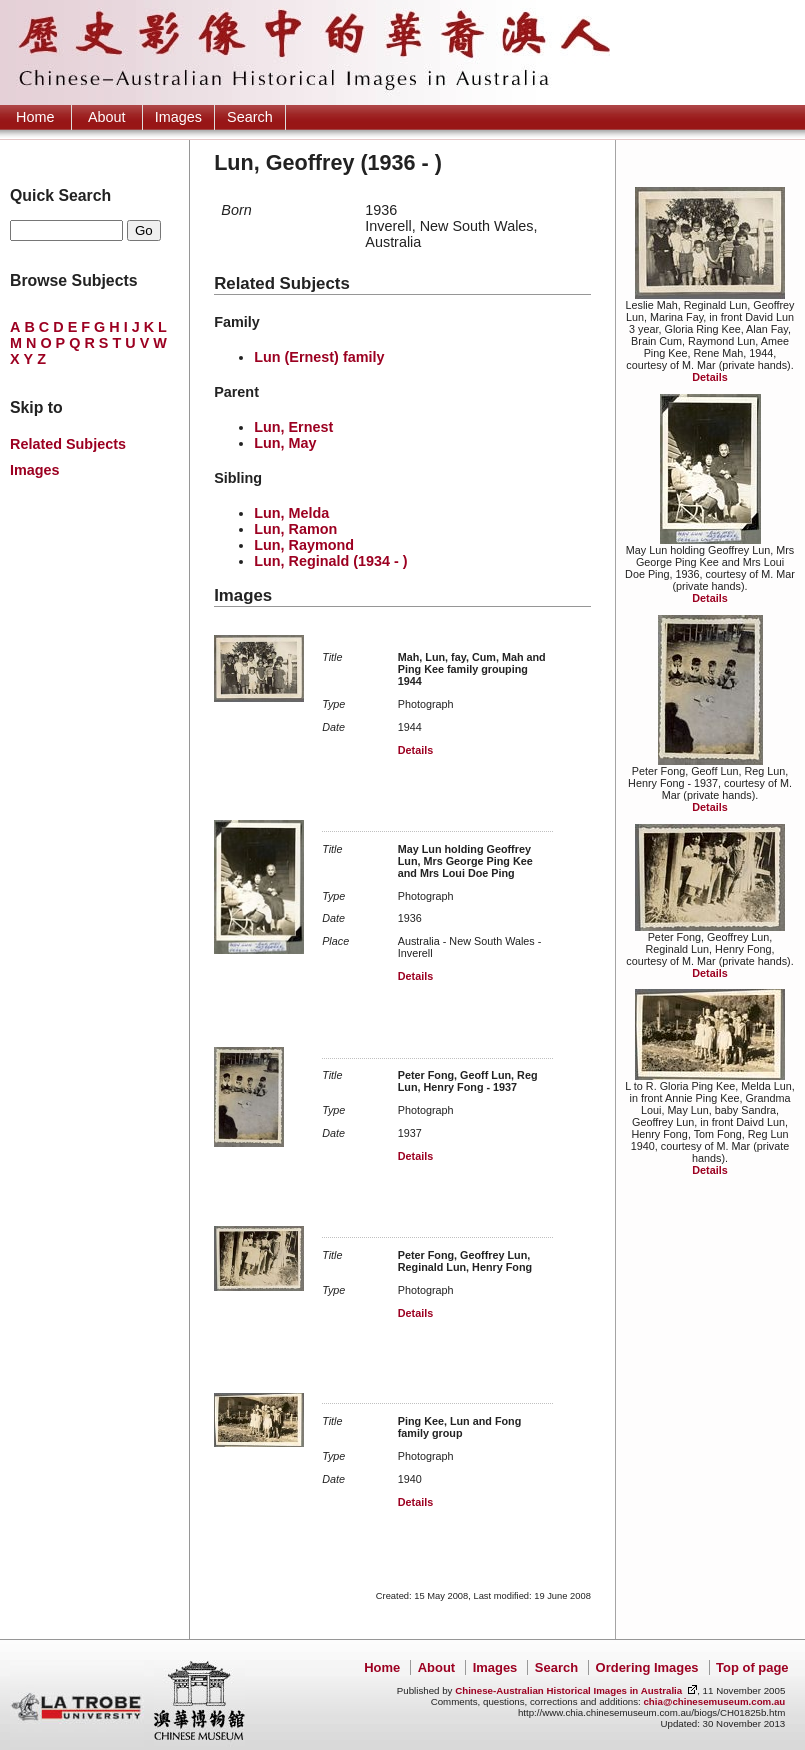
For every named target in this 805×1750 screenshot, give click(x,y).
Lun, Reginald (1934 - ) (331, 561)
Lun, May (285, 443)
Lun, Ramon (295, 529)
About (107, 117)
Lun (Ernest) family (319, 357)
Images (178, 117)
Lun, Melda (291, 513)
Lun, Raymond (304, 545)
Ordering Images (647, 1667)
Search (250, 117)
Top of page (752, 1667)
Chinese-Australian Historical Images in (568, 1690)
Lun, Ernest (293, 427)
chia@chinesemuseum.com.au (714, 1701)
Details (709, 377)
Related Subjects (68, 444)
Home (35, 117)
